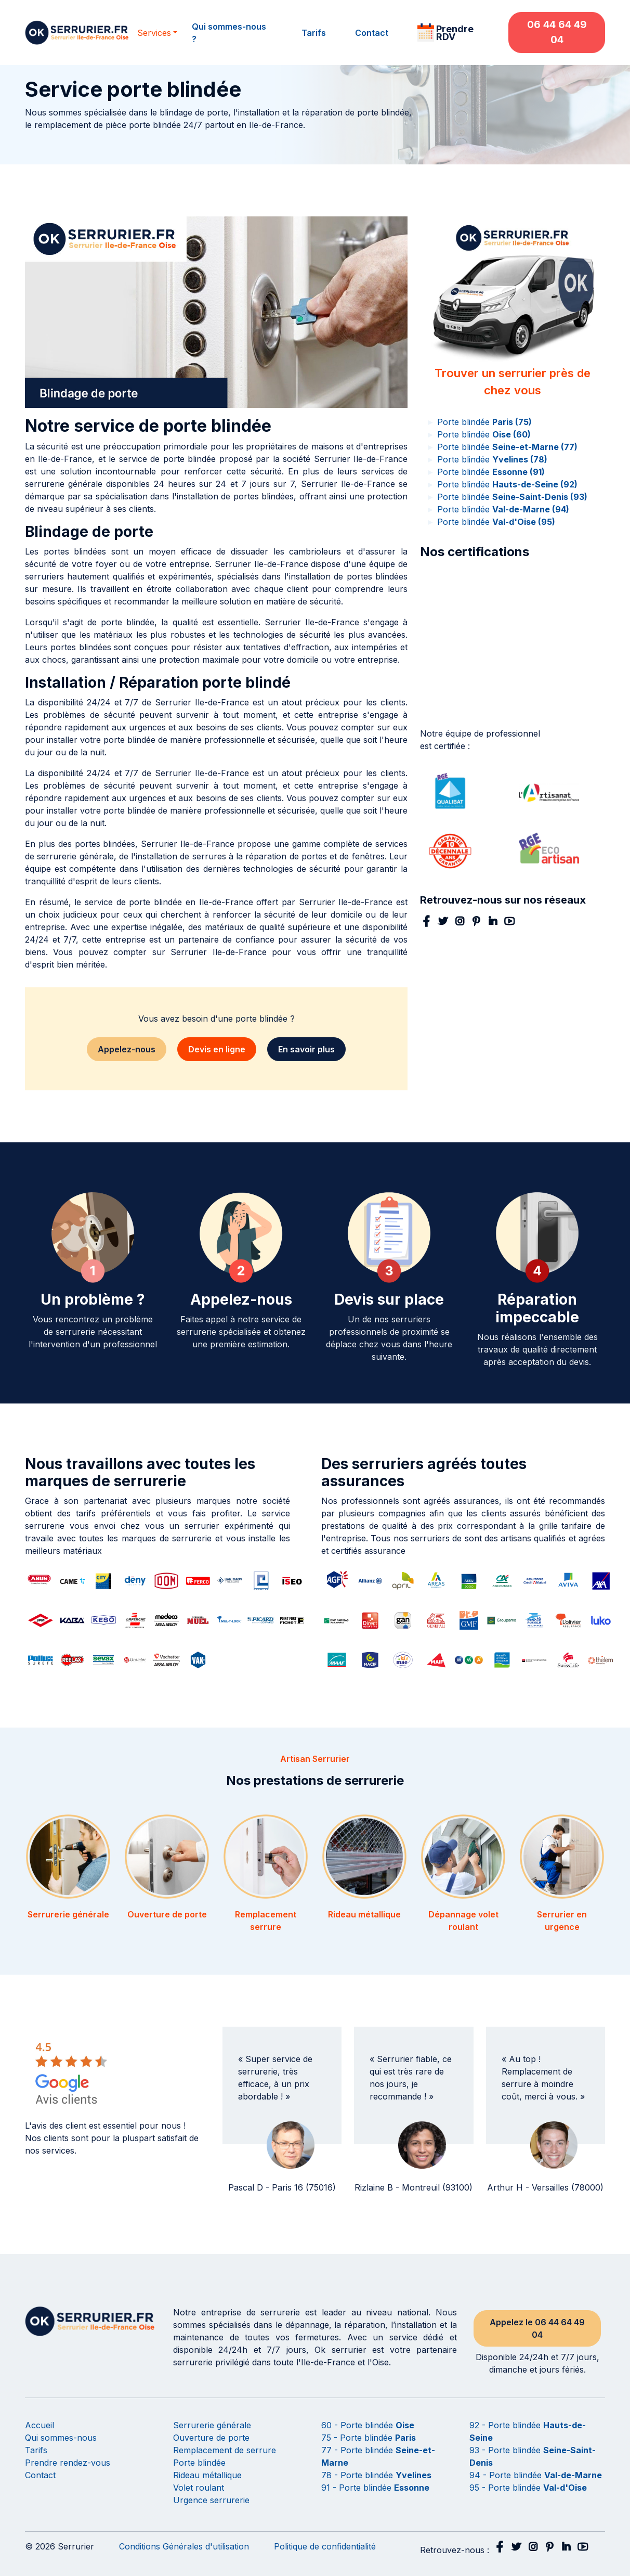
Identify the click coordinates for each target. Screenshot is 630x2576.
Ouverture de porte (211, 2437)
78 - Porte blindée (376, 2475)
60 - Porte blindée (367, 2425)
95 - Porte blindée (528, 2487)
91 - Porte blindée (375, 2487)
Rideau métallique (207, 2475)
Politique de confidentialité (325, 2546)
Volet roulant (198, 2487)
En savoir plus (306, 1049)
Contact (371, 33)
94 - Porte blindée (535, 2475)
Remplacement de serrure (224, 2450)
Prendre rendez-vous (67, 2462)
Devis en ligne (216, 1049)
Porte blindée (479, 422)
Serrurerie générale (212, 2425)
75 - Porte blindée (368, 2437)
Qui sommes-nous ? (229, 32)
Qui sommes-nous (61, 2437)
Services (154, 33)
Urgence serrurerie (211, 2500)
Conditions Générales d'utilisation (184, 2546)
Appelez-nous (126, 1049)
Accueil (39, 2425)
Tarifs (313, 33)
